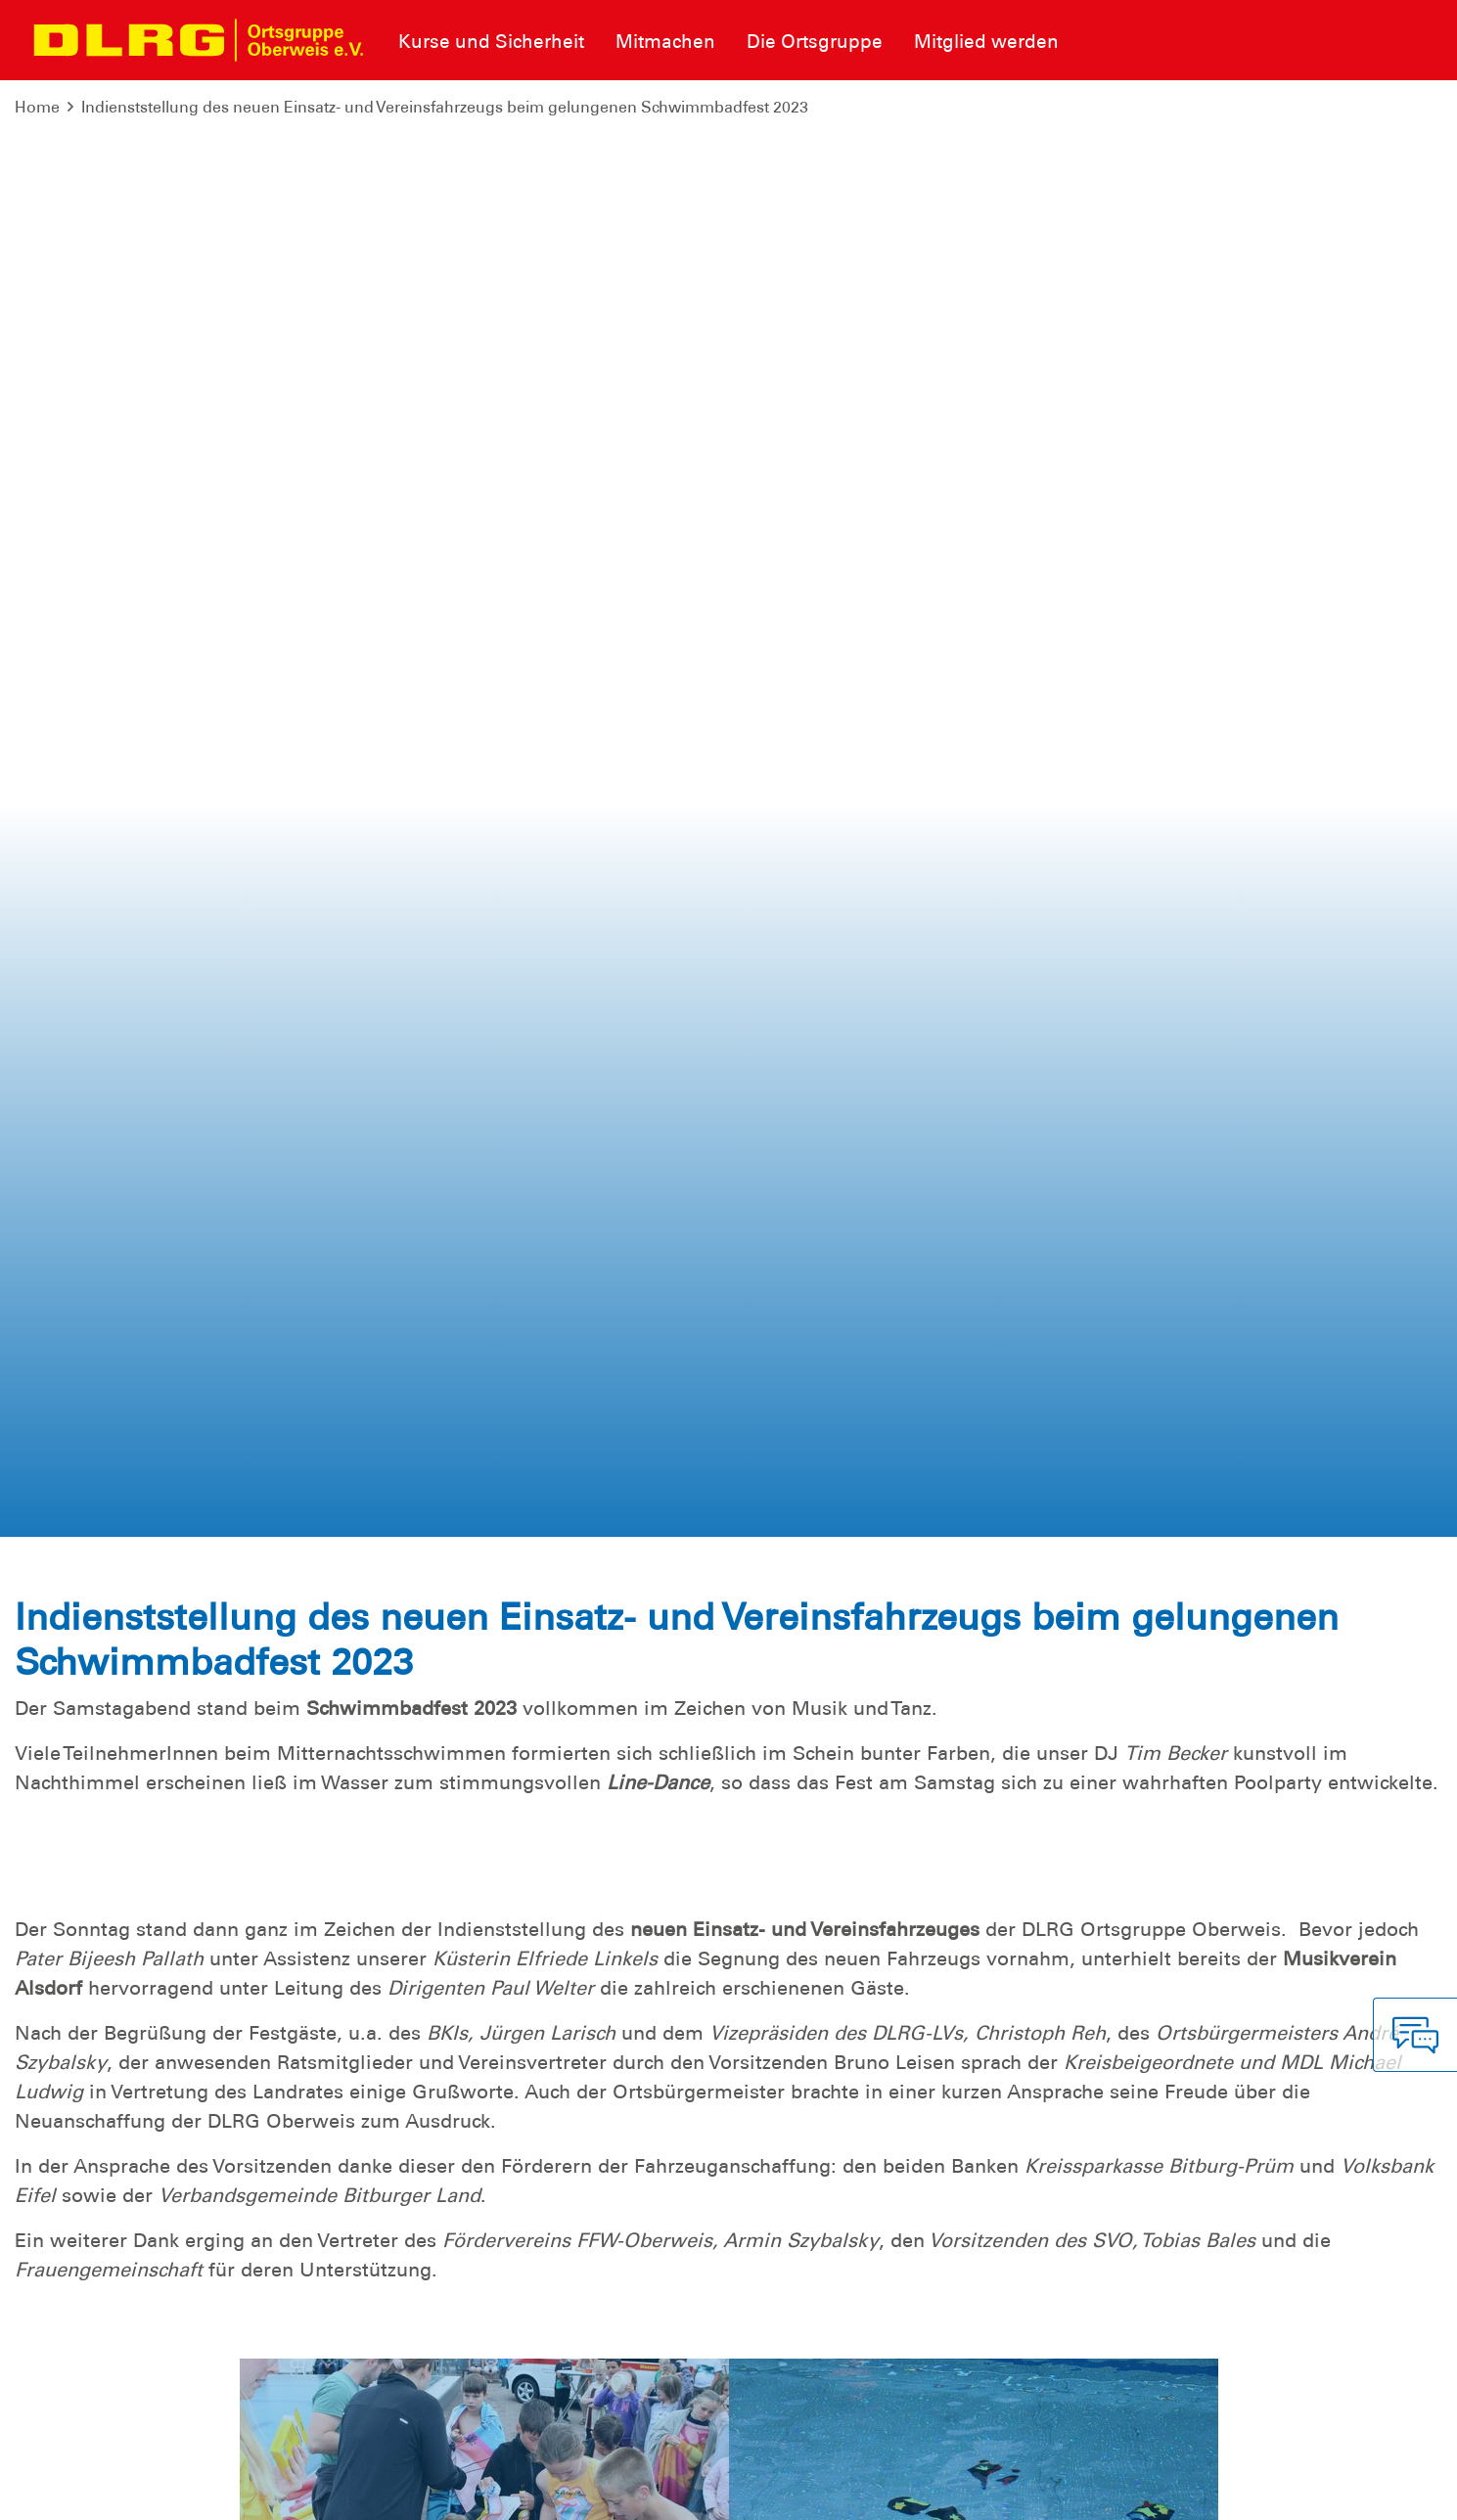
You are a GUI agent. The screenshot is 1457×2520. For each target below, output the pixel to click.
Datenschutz (166, 2490)
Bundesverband (1096, 2490)
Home (37, 107)
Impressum (64, 2490)
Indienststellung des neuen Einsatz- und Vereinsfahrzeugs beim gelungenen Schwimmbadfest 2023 (444, 107)
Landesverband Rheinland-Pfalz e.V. (1302, 2490)
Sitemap (258, 2490)
